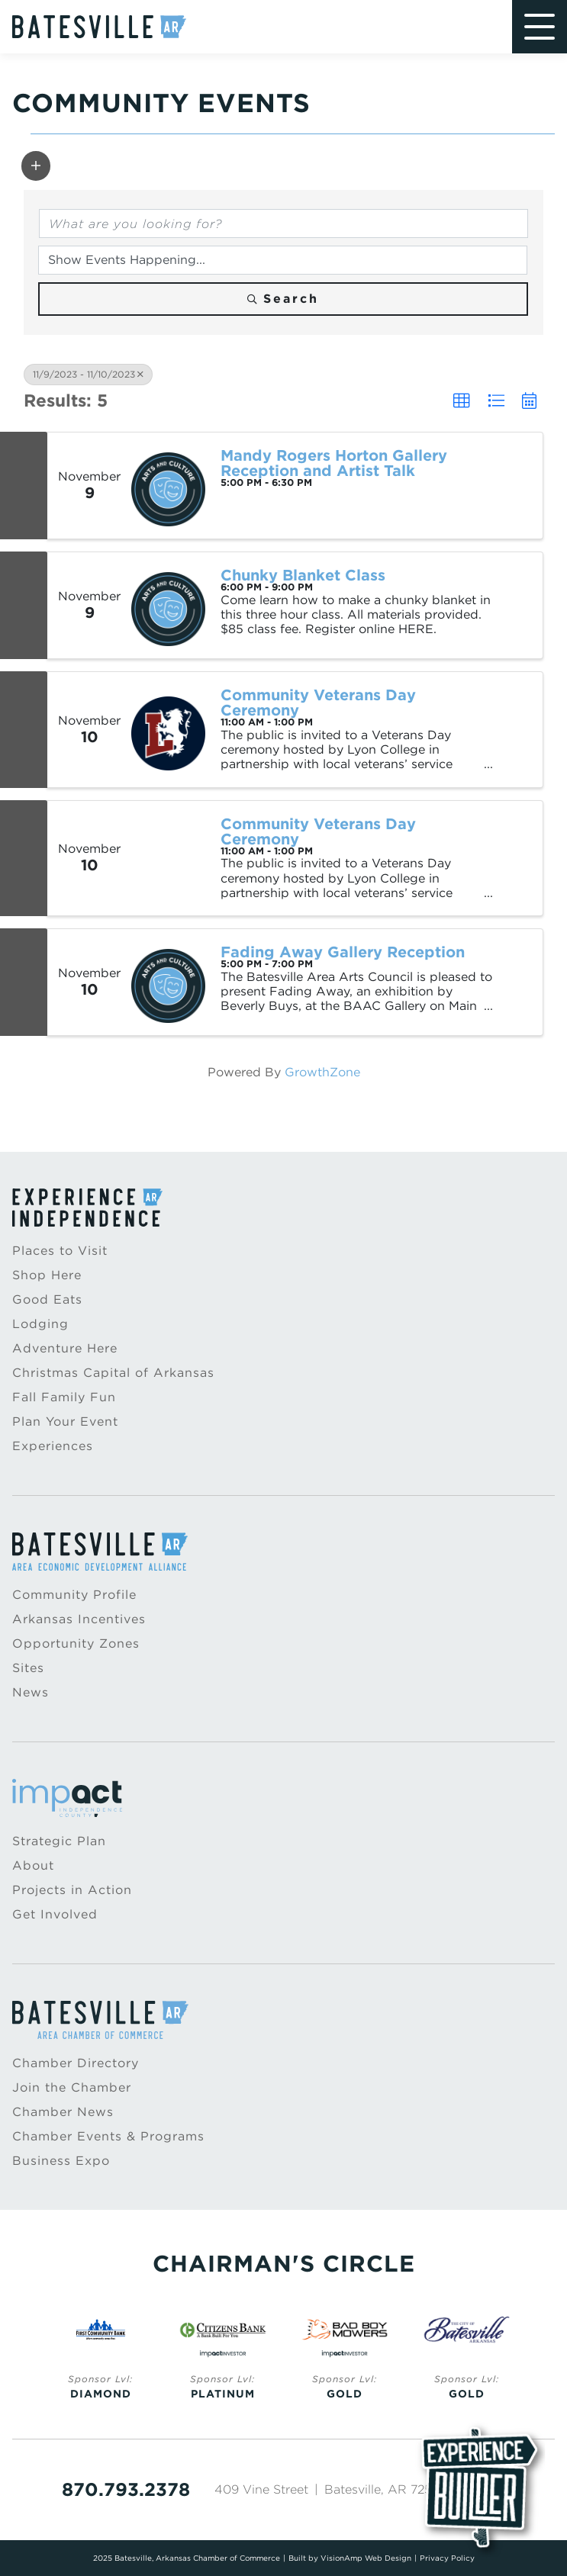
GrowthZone (322, 1072)
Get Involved (55, 1914)
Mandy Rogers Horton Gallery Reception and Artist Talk (334, 463)
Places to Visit (60, 1250)
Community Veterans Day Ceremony (318, 702)
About (33, 1865)
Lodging (40, 1324)
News (30, 1692)
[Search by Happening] (282, 260)
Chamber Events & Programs (108, 2136)
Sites (28, 1668)
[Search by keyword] (283, 223)
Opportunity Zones (76, 1643)
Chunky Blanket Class (303, 575)
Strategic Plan (59, 1841)
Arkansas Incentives (79, 1619)
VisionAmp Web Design (366, 2557)
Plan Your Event (65, 1421)
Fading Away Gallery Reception (343, 952)
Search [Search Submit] (283, 298)
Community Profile (74, 1594)
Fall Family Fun (64, 1397)
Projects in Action (72, 1890)
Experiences (52, 1446)
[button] (35, 165)
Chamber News (63, 2112)
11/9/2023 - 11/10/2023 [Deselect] (88, 374)
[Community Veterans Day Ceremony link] (168, 858)
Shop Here (47, 1275)
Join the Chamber (71, 2087)
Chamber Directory (75, 2063)
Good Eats (47, 1299)
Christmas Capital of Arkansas (113, 1372)
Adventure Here (65, 1348)
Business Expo (61, 2160)
